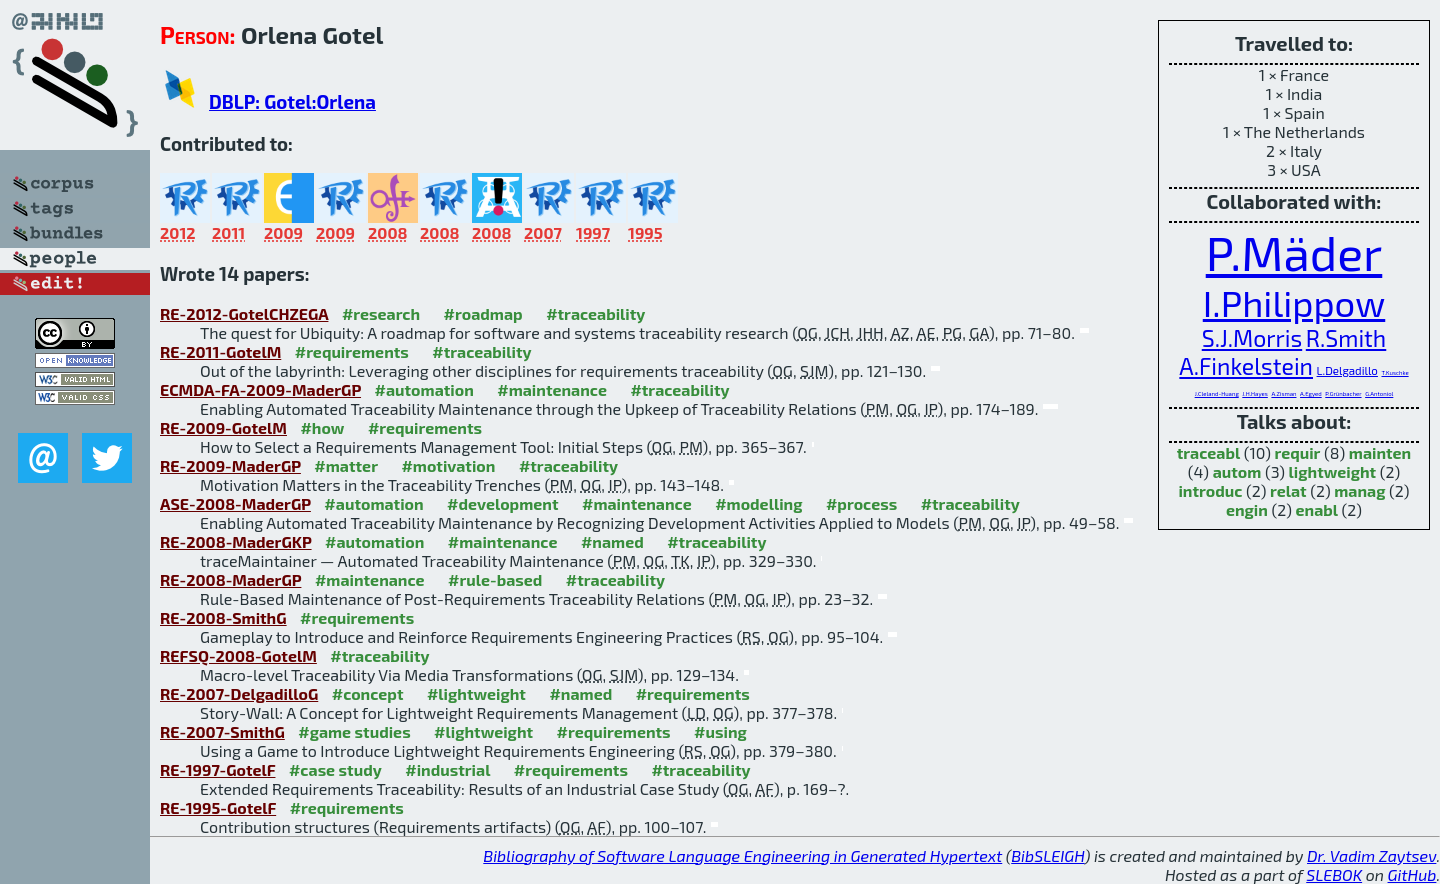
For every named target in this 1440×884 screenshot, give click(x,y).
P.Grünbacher (1343, 393)
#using (720, 731)
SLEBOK (1334, 874)
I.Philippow (1294, 302)
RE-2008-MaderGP (230, 579)
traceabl (1208, 452)
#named (612, 541)
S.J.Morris (1252, 338)
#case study (335, 769)
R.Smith (1346, 338)
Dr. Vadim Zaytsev (1371, 855)
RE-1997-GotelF (217, 769)
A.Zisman (1283, 393)
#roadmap (483, 313)
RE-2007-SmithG (222, 731)
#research (381, 313)
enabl (1317, 509)
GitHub (1412, 874)
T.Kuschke (1395, 372)
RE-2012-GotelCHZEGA (244, 313)
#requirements (352, 351)
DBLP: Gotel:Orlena (292, 101)
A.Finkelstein (1246, 366)
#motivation (448, 465)
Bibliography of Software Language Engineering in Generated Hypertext (742, 855)
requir (1297, 452)
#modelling (758, 503)
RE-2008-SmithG (223, 617)
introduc (1210, 490)
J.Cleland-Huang (1217, 393)
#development (502, 503)
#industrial (447, 769)
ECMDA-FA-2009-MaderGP (260, 389)
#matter (346, 465)
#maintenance (552, 389)
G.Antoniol (1379, 393)
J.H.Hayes (1255, 393)
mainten (1380, 452)
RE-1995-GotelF (218, 807)
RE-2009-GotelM (223, 427)
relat (1288, 490)
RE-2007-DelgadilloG (239, 693)
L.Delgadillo (1347, 370)
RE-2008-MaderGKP (236, 541)
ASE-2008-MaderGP (235, 503)
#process (861, 503)
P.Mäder (1294, 252)
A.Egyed (1311, 393)
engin (1247, 509)
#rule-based (495, 579)
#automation (424, 389)
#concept (368, 693)
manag (1359, 490)
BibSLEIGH (1047, 855)
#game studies (354, 731)
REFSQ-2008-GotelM (238, 655)
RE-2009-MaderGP (230, 465)
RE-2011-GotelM (220, 351)
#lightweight (476, 693)
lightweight (1333, 471)
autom (1237, 471)
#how (322, 427)
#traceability (595, 313)
